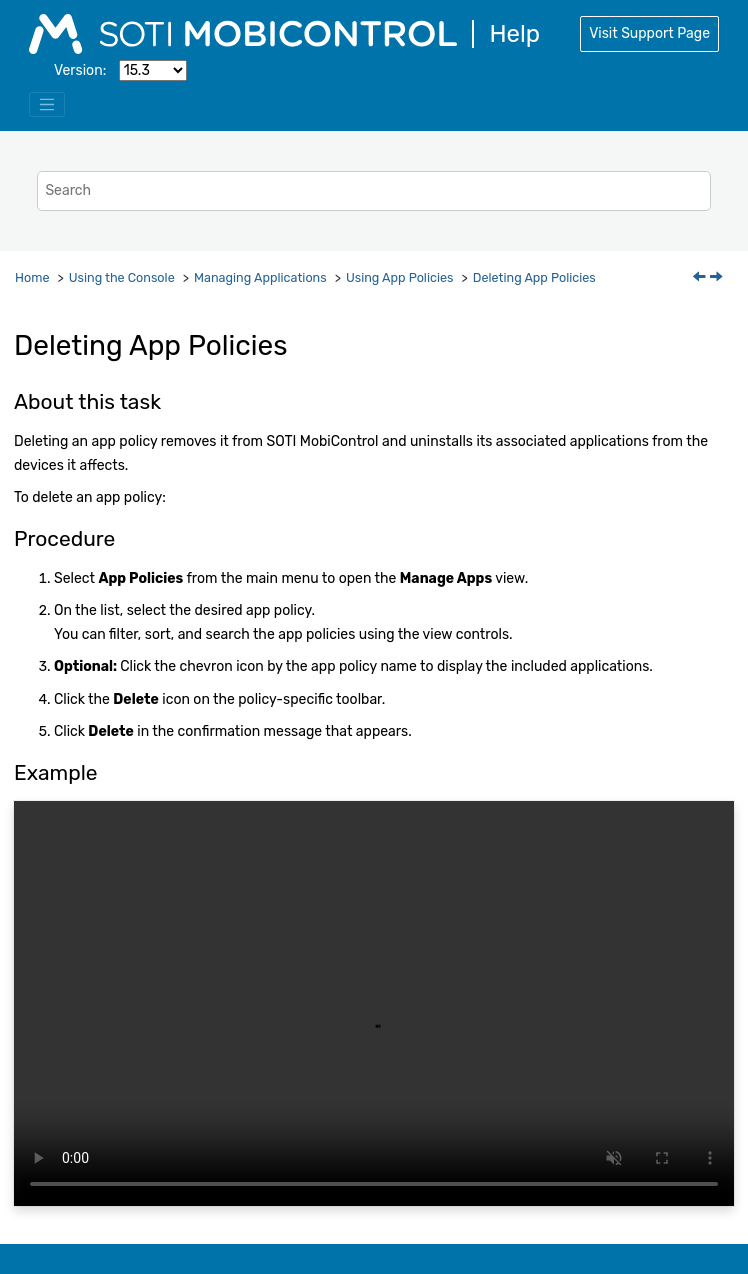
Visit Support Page (649, 33)
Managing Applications (260, 277)
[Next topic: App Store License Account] (718, 278)
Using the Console (122, 277)
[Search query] (373, 190)
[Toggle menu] (47, 105)
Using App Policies (400, 277)
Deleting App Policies (534, 277)
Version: (80, 70)
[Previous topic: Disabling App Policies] (701, 278)
